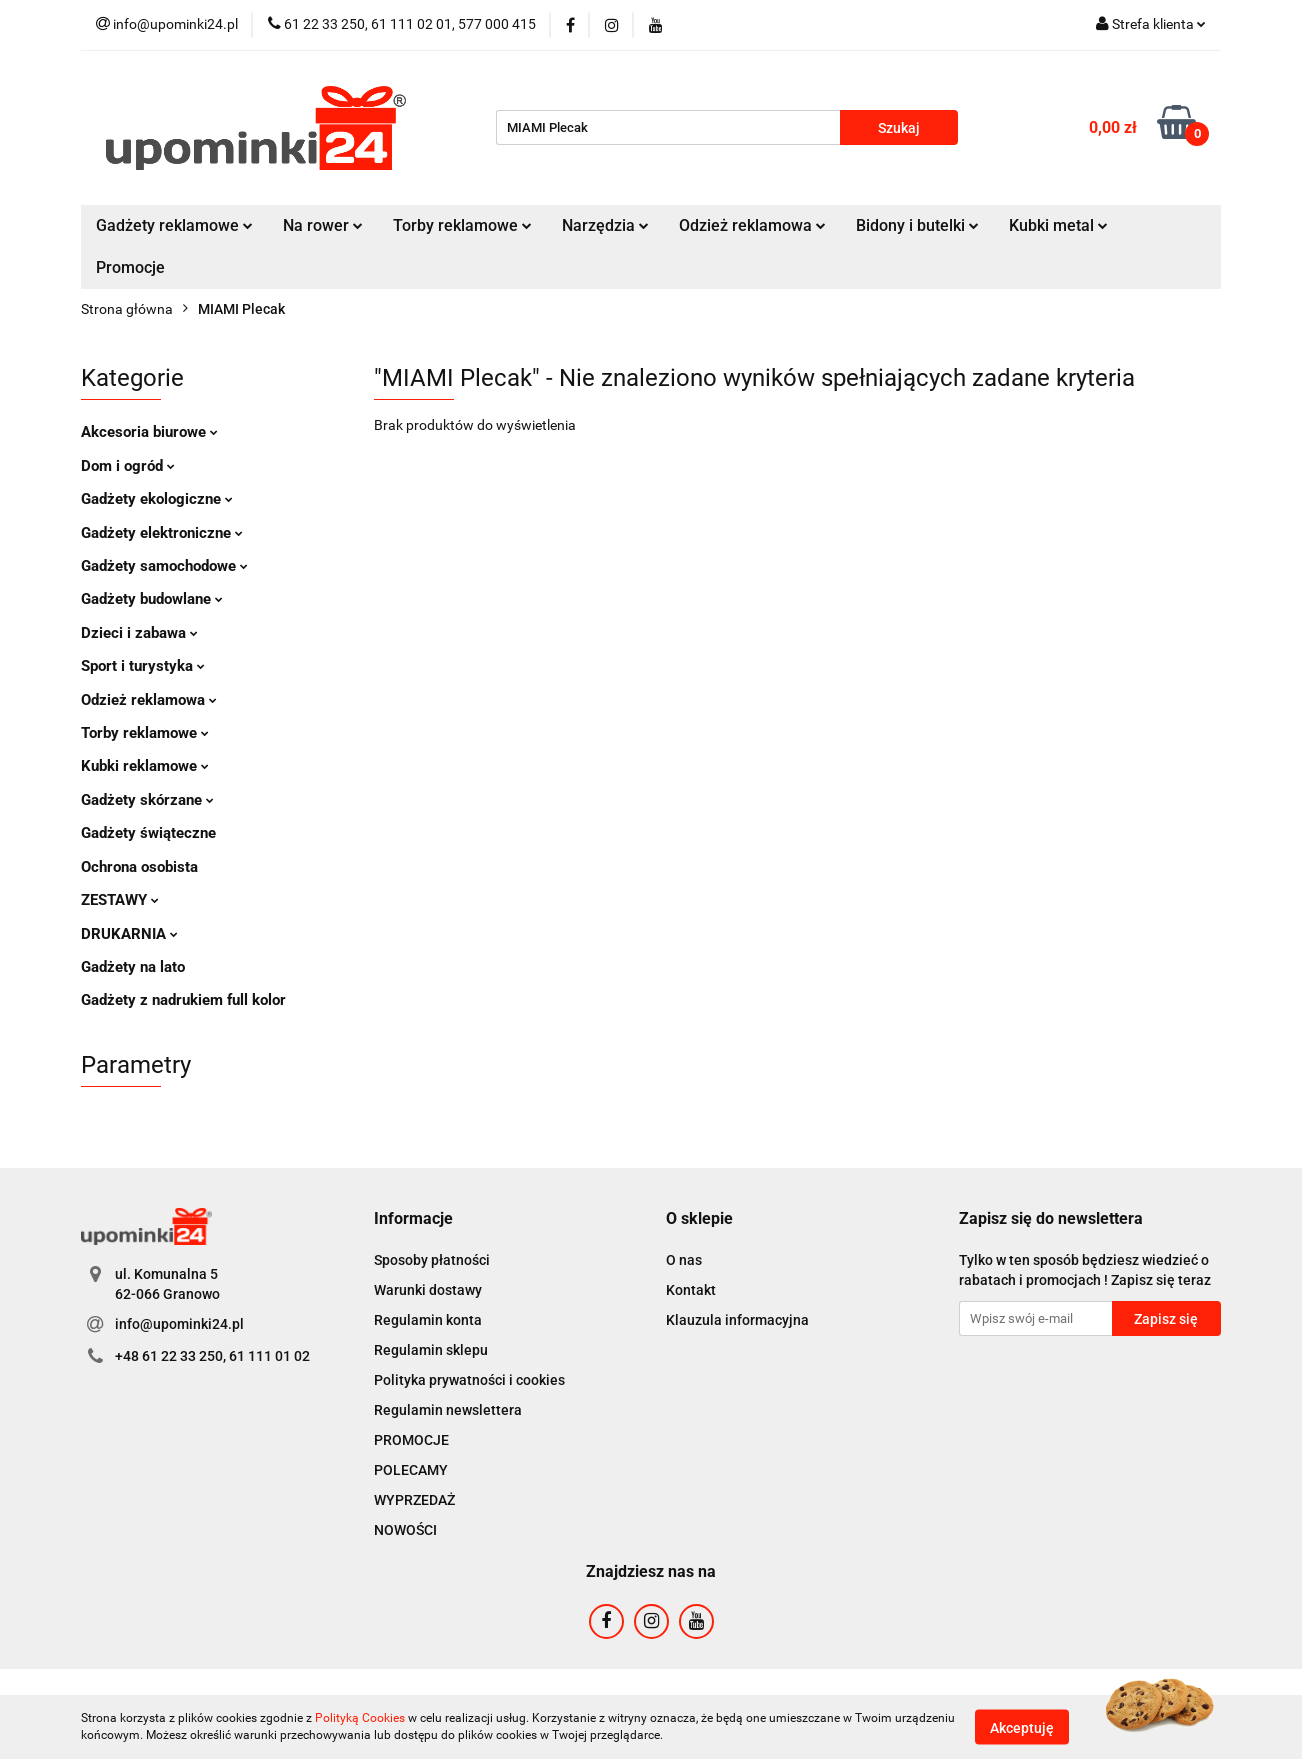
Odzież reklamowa (752, 225)
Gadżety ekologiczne (157, 499)
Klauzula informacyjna (737, 1320)
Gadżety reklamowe (174, 225)
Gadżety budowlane (152, 599)
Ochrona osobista (139, 867)
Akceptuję (1022, 1727)
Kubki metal (1058, 225)
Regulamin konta (428, 1320)
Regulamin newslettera (448, 1410)
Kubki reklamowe (145, 766)
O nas (684, 1260)
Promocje (130, 267)
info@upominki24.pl (179, 1324)
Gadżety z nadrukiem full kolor (183, 1000)
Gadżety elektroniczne (162, 533)
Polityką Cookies (360, 1718)
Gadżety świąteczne (148, 833)
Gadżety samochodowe (164, 566)
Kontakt (691, 1290)
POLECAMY (411, 1470)
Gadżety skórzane (147, 800)
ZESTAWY (120, 900)
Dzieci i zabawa (139, 633)
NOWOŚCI (405, 1530)
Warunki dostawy (428, 1290)
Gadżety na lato (133, 967)
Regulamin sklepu (431, 1350)
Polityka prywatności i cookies (469, 1380)
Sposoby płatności (432, 1260)
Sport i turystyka (143, 666)
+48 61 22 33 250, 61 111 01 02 (212, 1356)
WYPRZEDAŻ (414, 1500)
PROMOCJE (411, 1440)
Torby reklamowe (462, 225)
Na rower (323, 225)
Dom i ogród (128, 466)
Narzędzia (605, 225)
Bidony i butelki (917, 225)
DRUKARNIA (129, 934)
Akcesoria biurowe (149, 432)
